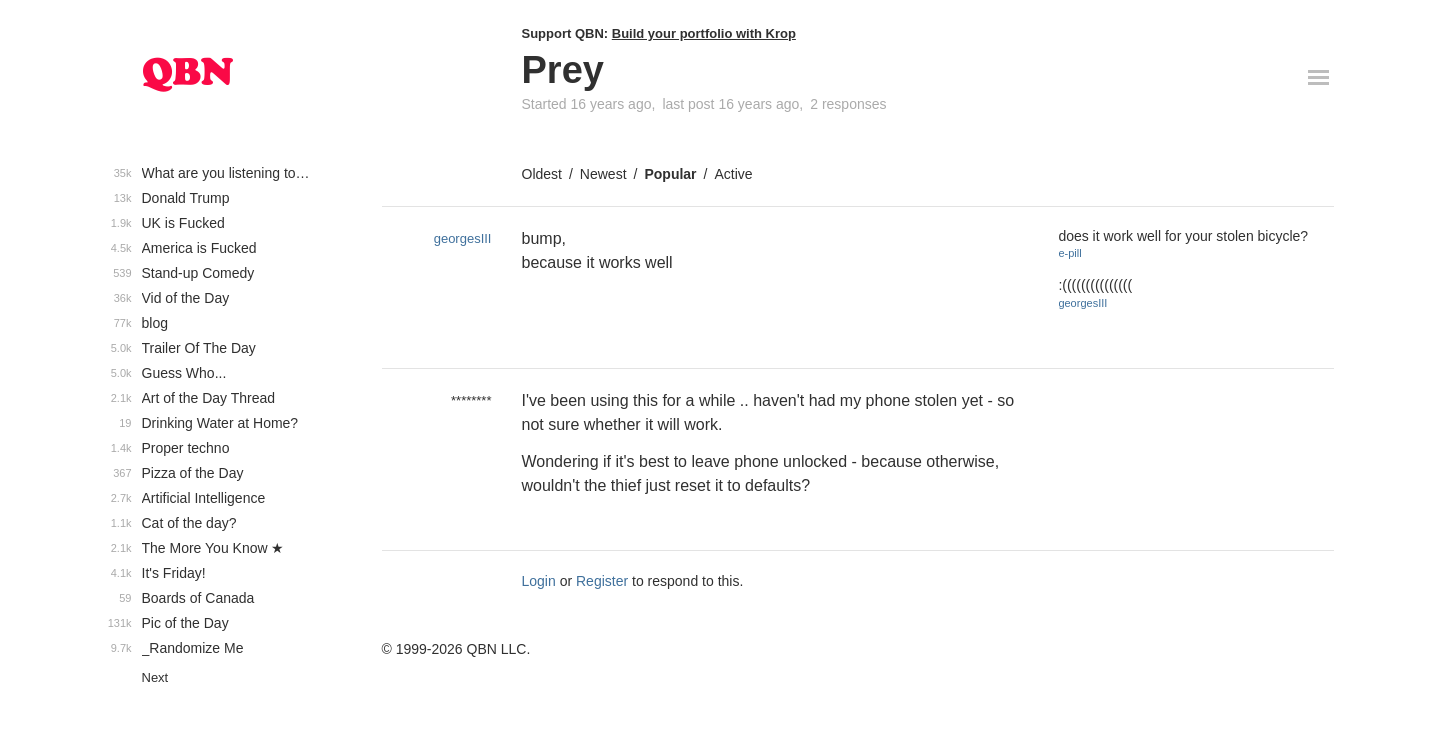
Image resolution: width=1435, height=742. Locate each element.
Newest (603, 174)
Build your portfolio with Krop (704, 33)
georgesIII (463, 238)
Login (539, 581)
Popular (670, 174)
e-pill (1069, 253)
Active (733, 174)
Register (602, 581)
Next (155, 677)
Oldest (542, 174)
